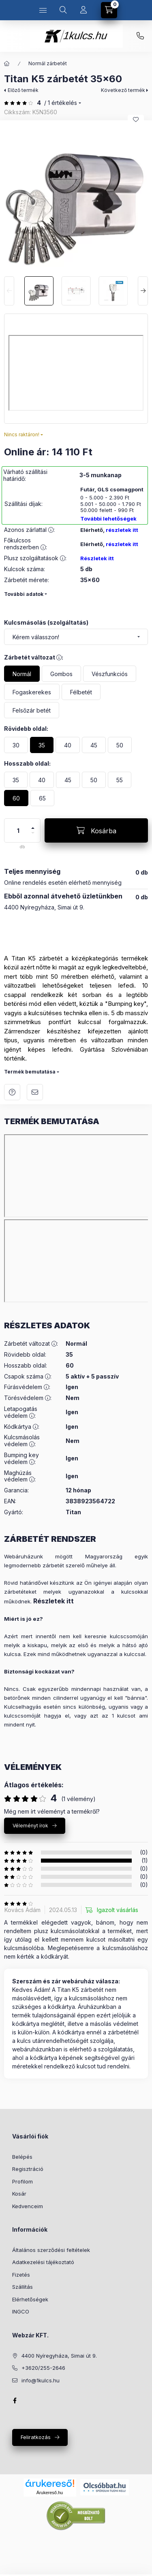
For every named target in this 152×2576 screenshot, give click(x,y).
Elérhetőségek (30, 2299)
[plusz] (33, 824)
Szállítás (22, 2287)
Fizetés (21, 2274)
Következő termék (123, 90)
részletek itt (122, 530)
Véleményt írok (30, 1826)
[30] (16, 745)
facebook (14, 2400)
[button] (76, 196)
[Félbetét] (81, 692)
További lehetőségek (108, 518)
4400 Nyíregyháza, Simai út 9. (59, 2355)
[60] (16, 798)
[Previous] (9, 290)
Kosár (19, 2193)
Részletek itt (97, 558)
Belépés (22, 2156)
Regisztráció (27, 2169)
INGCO (20, 2311)
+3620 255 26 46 (140, 36)
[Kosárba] (96, 830)
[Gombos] (61, 674)
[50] (120, 745)
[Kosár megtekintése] (109, 10)
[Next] (143, 290)
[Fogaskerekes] (32, 692)
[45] (94, 745)
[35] (42, 745)
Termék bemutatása (30, 1072)
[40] (68, 745)
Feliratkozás (36, 2437)
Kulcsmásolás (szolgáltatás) (46, 622)
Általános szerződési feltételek (51, 2250)
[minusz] (33, 836)
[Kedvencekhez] (136, 119)
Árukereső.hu (49, 2492)
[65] (42, 798)
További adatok (23, 594)
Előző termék (23, 90)
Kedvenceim (27, 2206)
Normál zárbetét (47, 63)
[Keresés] (63, 10)
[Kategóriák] (43, 10)
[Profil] (83, 10)
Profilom (22, 2181)
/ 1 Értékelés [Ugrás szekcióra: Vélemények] (60, 103)
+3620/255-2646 (43, 2368)
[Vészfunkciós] (109, 674)
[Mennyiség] (18, 830)
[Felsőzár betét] (31, 710)
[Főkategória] (7, 63)
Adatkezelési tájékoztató (43, 2262)
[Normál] (22, 674)
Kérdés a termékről (12, 1092)
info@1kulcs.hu (40, 2380)
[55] (119, 780)
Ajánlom (35, 1092)
